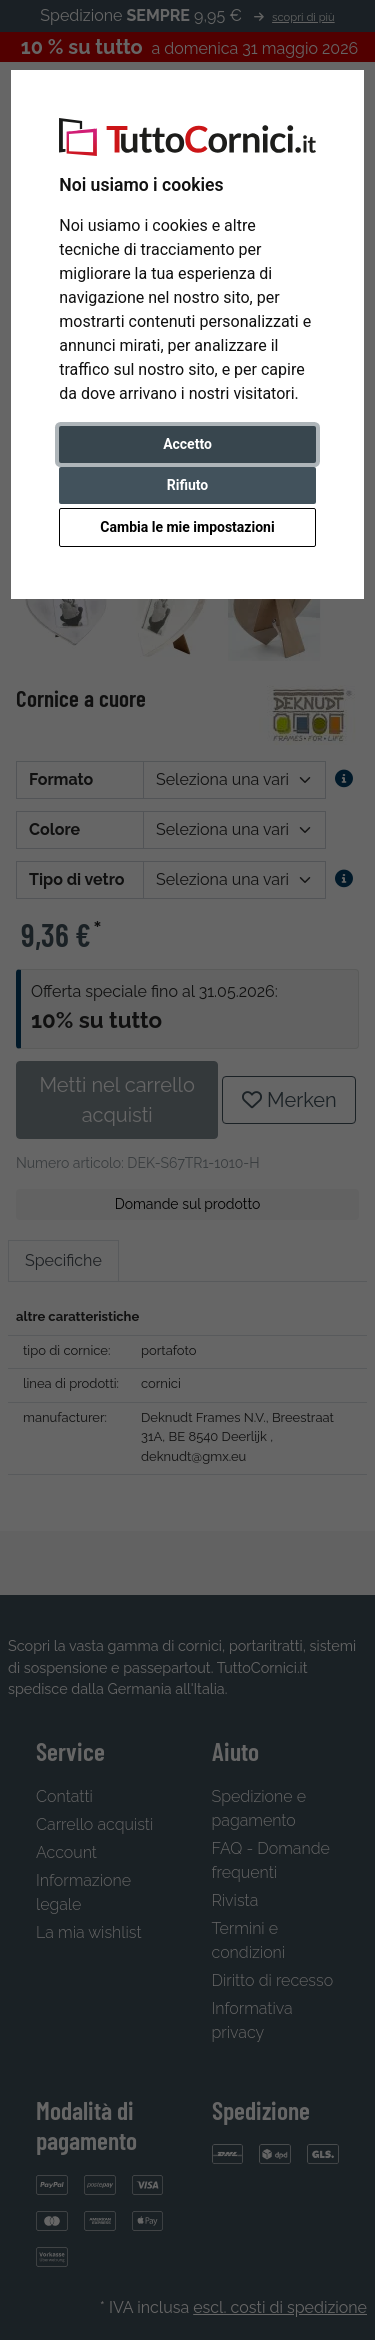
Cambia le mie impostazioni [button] (187, 527)
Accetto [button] (187, 444)
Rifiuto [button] (188, 485)
